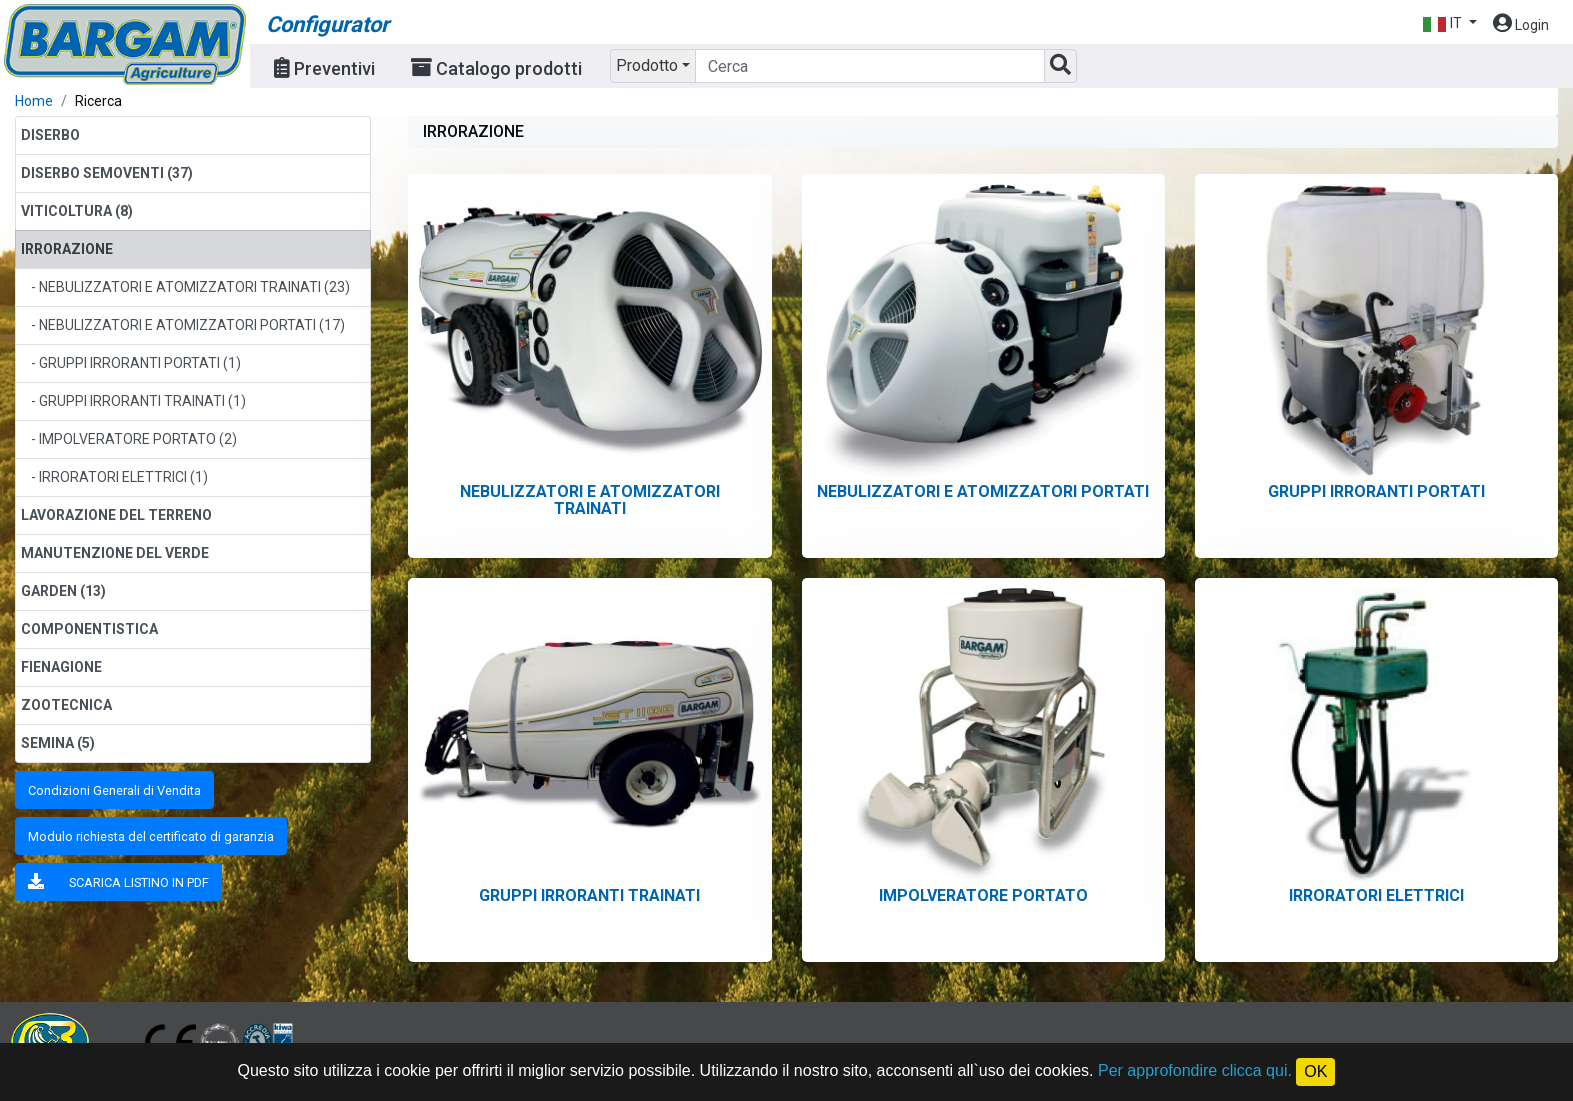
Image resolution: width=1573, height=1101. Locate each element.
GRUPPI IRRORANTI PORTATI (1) (140, 363)
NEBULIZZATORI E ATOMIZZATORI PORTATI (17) (192, 325)
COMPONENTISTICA (89, 629)
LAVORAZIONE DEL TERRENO (116, 515)
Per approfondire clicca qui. (1195, 1070)
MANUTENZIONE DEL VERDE (115, 553)
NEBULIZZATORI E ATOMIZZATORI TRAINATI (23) (194, 287)
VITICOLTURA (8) (77, 211)
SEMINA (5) (58, 743)
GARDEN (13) (63, 591)
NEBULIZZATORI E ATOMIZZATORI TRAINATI (590, 500)
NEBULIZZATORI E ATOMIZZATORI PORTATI (983, 491)
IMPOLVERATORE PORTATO (983, 895)
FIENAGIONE (61, 667)
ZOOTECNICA (66, 705)
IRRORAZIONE (67, 249)
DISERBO (50, 135)
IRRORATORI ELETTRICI (1376, 895)
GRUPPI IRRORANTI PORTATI (1376, 491)
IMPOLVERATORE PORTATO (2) (138, 439)
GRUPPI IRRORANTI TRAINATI (589, 895)
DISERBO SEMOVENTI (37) (107, 173)
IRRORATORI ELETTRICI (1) (123, 477)
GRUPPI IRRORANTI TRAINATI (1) (142, 401)
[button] (1449, 23)
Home (34, 101)
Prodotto (647, 65)
